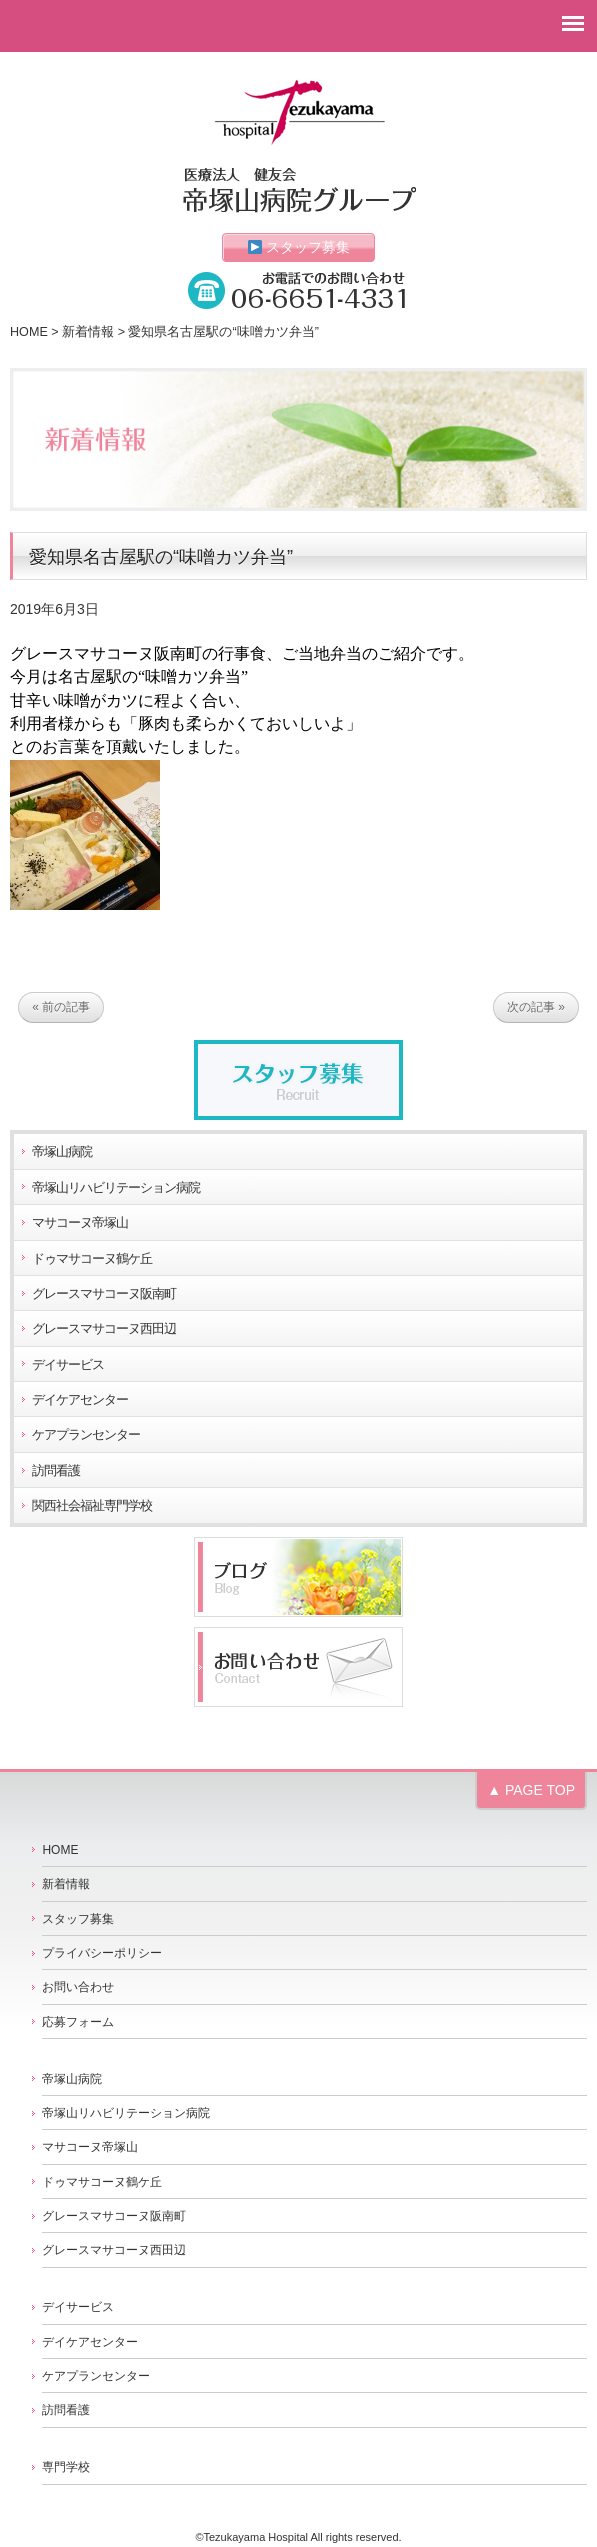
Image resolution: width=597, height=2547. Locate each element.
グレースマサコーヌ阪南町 (104, 1294)
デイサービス (68, 1365)
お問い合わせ (78, 1987)
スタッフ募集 (299, 247)
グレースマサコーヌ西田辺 (104, 1329)
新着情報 (88, 332)
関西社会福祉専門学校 (92, 1506)
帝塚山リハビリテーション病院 (116, 1188)
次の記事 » (536, 1008)
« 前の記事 (61, 1008)
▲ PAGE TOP (531, 1790)
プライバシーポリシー (102, 1953)
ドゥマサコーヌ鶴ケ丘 (92, 1259)
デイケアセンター (80, 1400)
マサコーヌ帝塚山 (80, 1223)
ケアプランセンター (86, 1435)
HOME (29, 332)
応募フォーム (78, 2022)
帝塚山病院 (62, 1152)
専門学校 (66, 2467)
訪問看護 (56, 1471)
